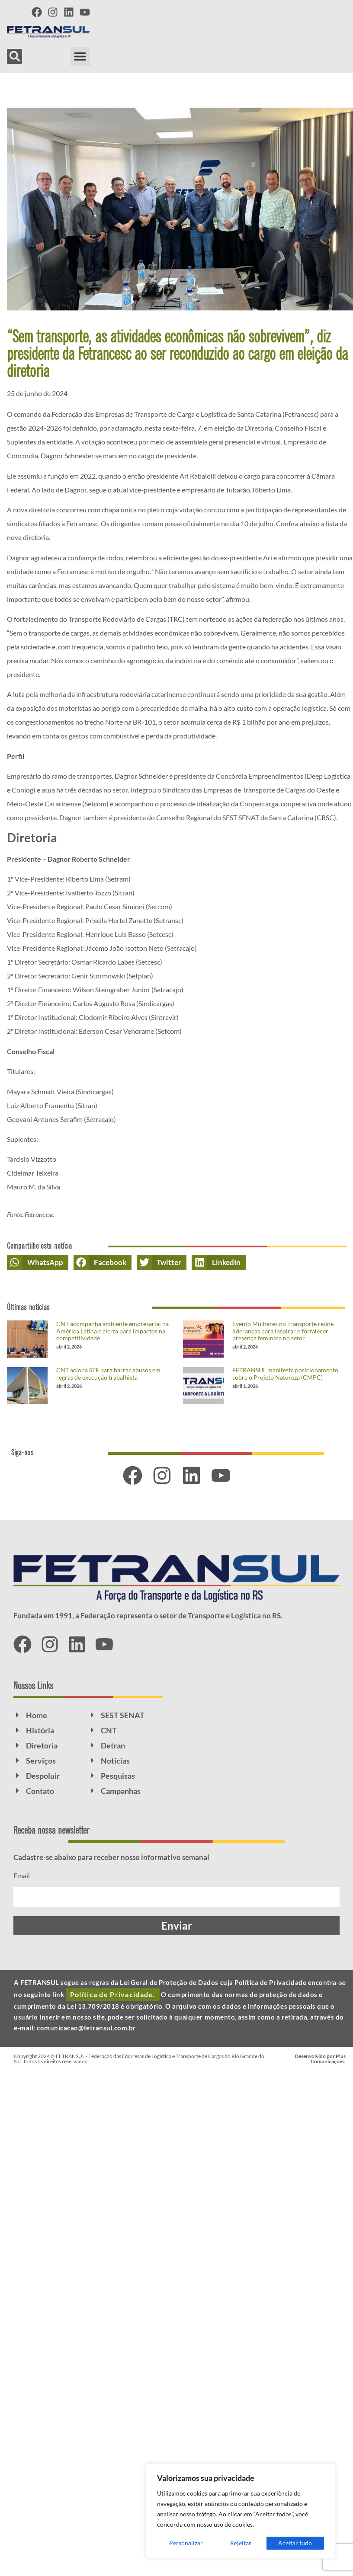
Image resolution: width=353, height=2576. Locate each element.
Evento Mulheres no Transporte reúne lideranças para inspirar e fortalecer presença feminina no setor (283, 1331)
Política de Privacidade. (112, 1994)
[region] (240, 2511)
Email (21, 1875)
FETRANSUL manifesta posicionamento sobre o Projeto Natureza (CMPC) (285, 1373)
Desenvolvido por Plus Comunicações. (320, 2059)
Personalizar (186, 2543)
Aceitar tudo (295, 2543)
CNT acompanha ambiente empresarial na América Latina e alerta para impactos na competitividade (112, 1331)
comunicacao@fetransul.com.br (86, 2028)
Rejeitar (240, 2543)
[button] (80, 56)
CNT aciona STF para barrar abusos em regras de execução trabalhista (108, 1373)
